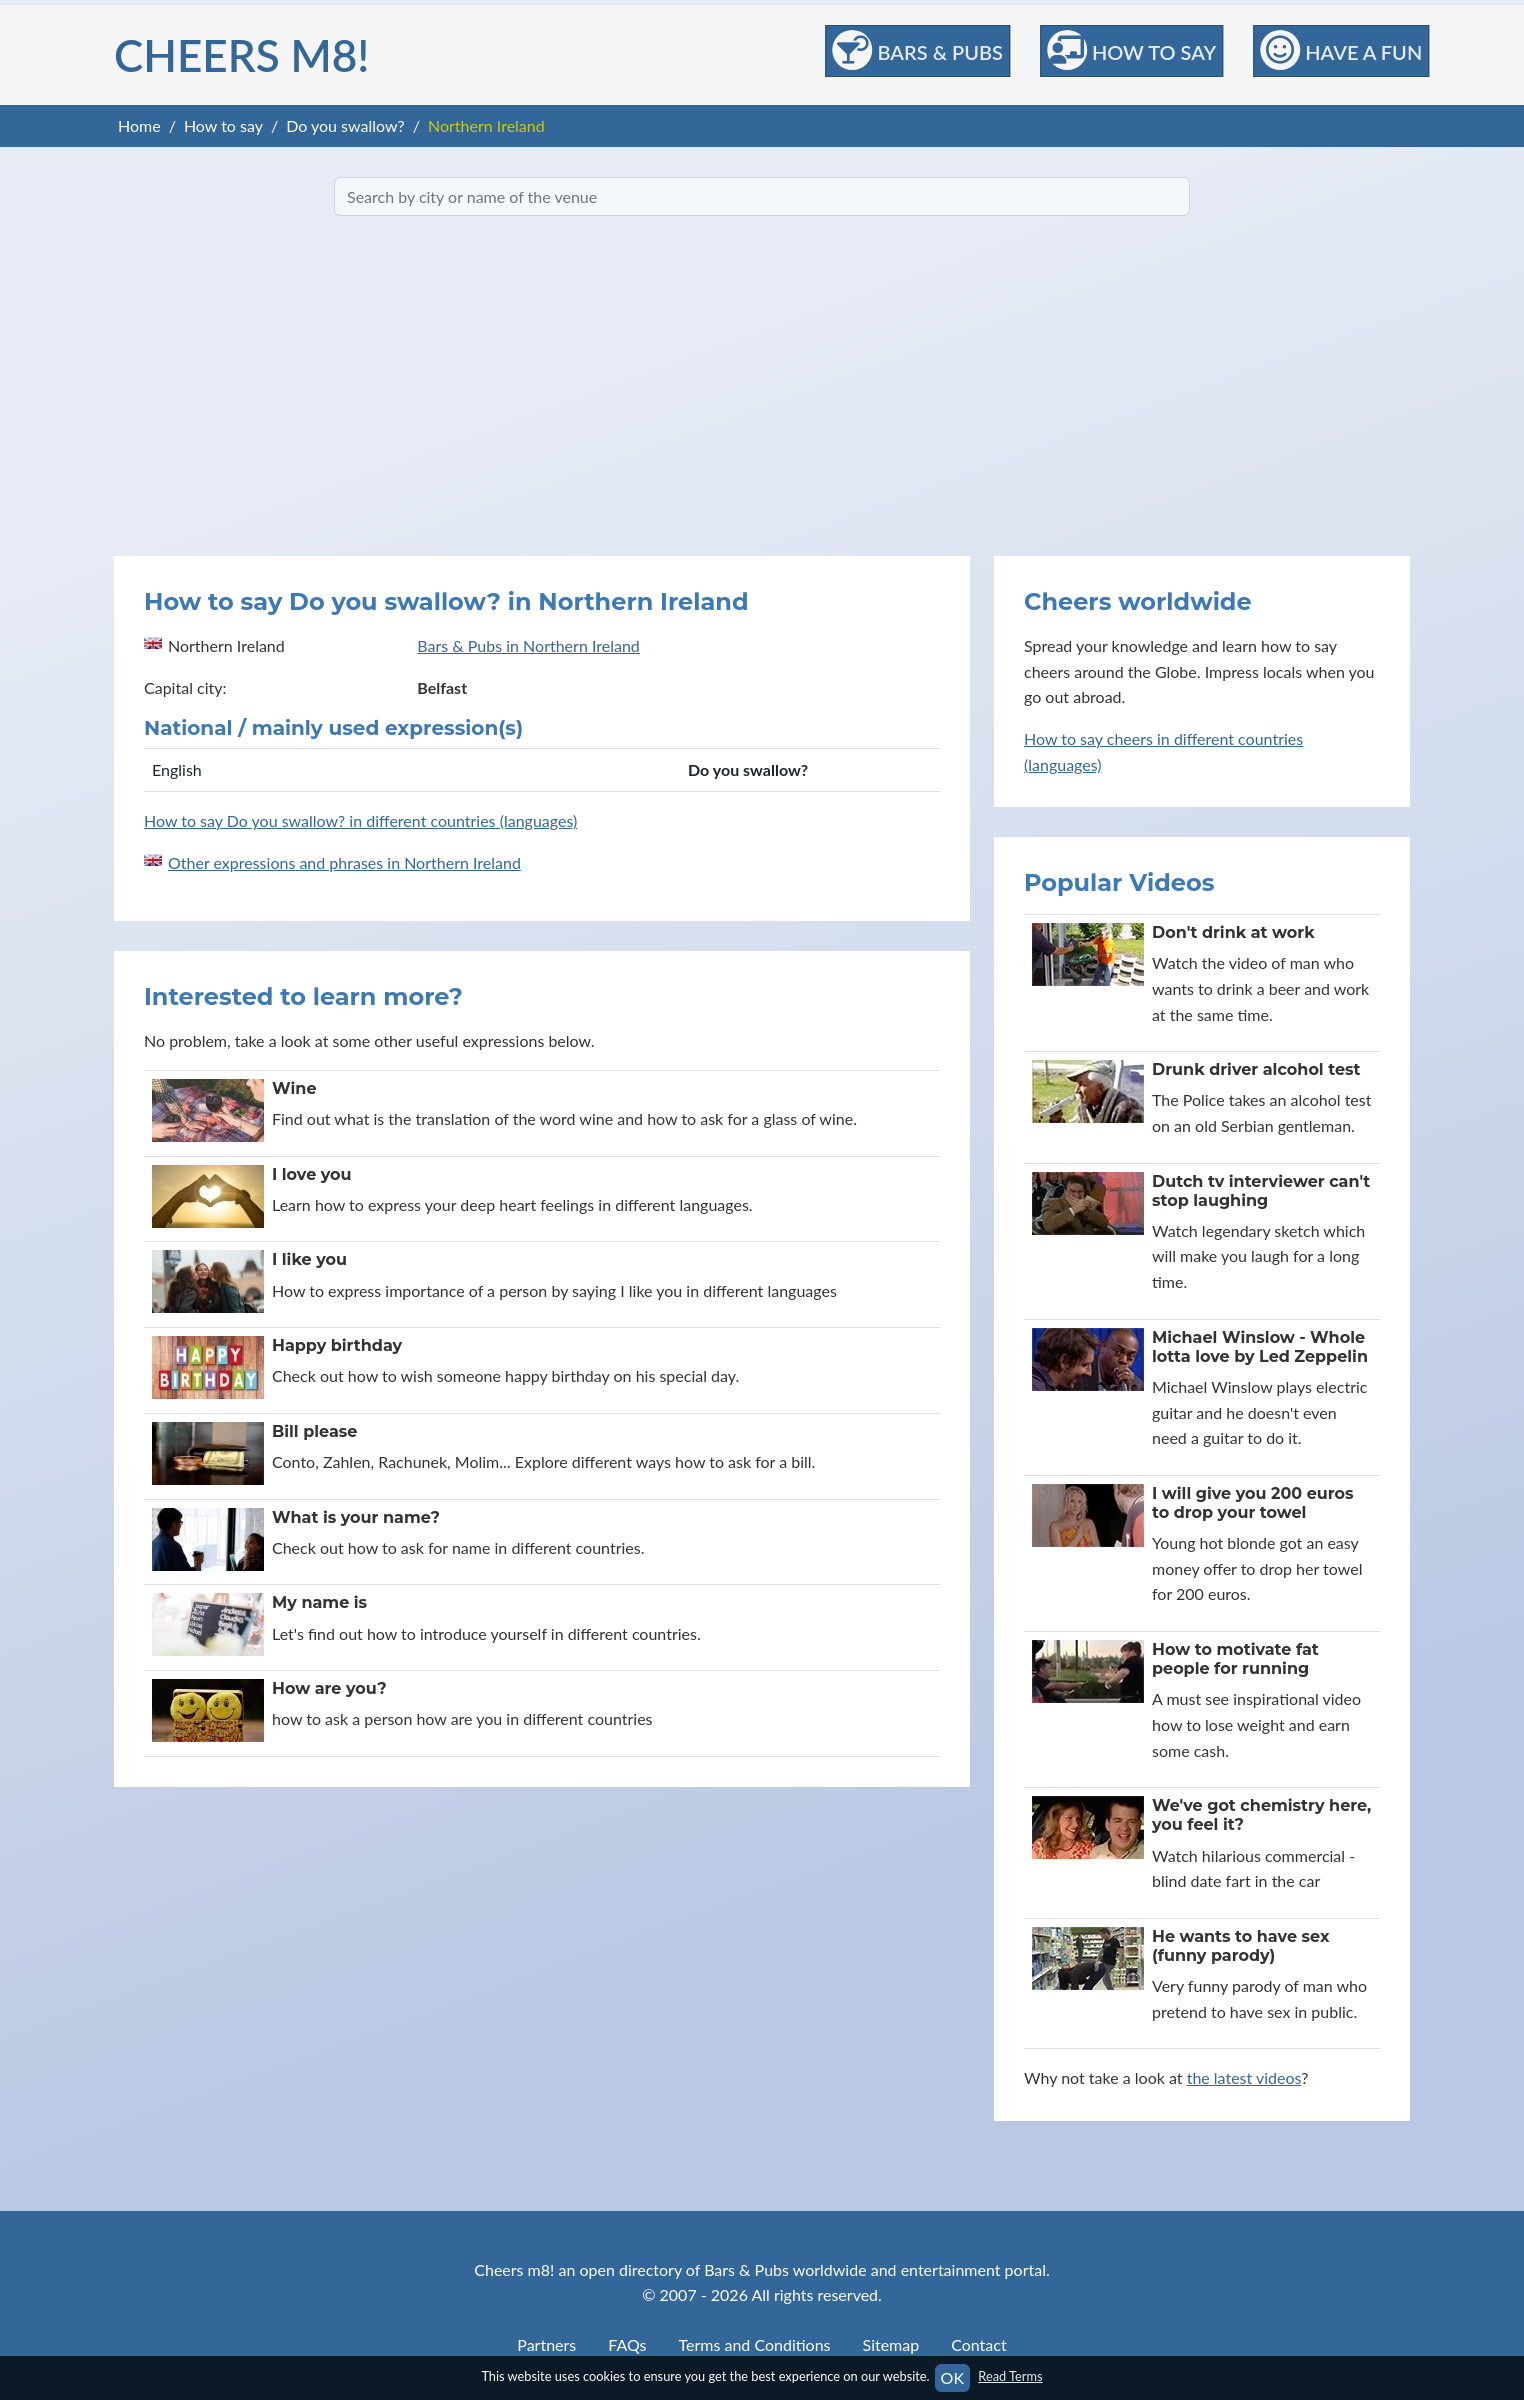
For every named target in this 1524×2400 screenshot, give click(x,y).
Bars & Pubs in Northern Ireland (528, 645)
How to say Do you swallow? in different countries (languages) (360, 820)
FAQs (627, 2344)
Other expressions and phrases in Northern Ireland (344, 862)
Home (139, 125)
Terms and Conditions (755, 2344)
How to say (223, 125)
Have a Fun (1341, 50)
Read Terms (1010, 2376)
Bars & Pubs (918, 50)
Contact (978, 2344)
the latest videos (1244, 2077)
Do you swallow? (345, 125)
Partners (546, 2344)
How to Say (1131, 50)
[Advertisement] (762, 386)
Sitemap (891, 2344)
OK (952, 2377)
